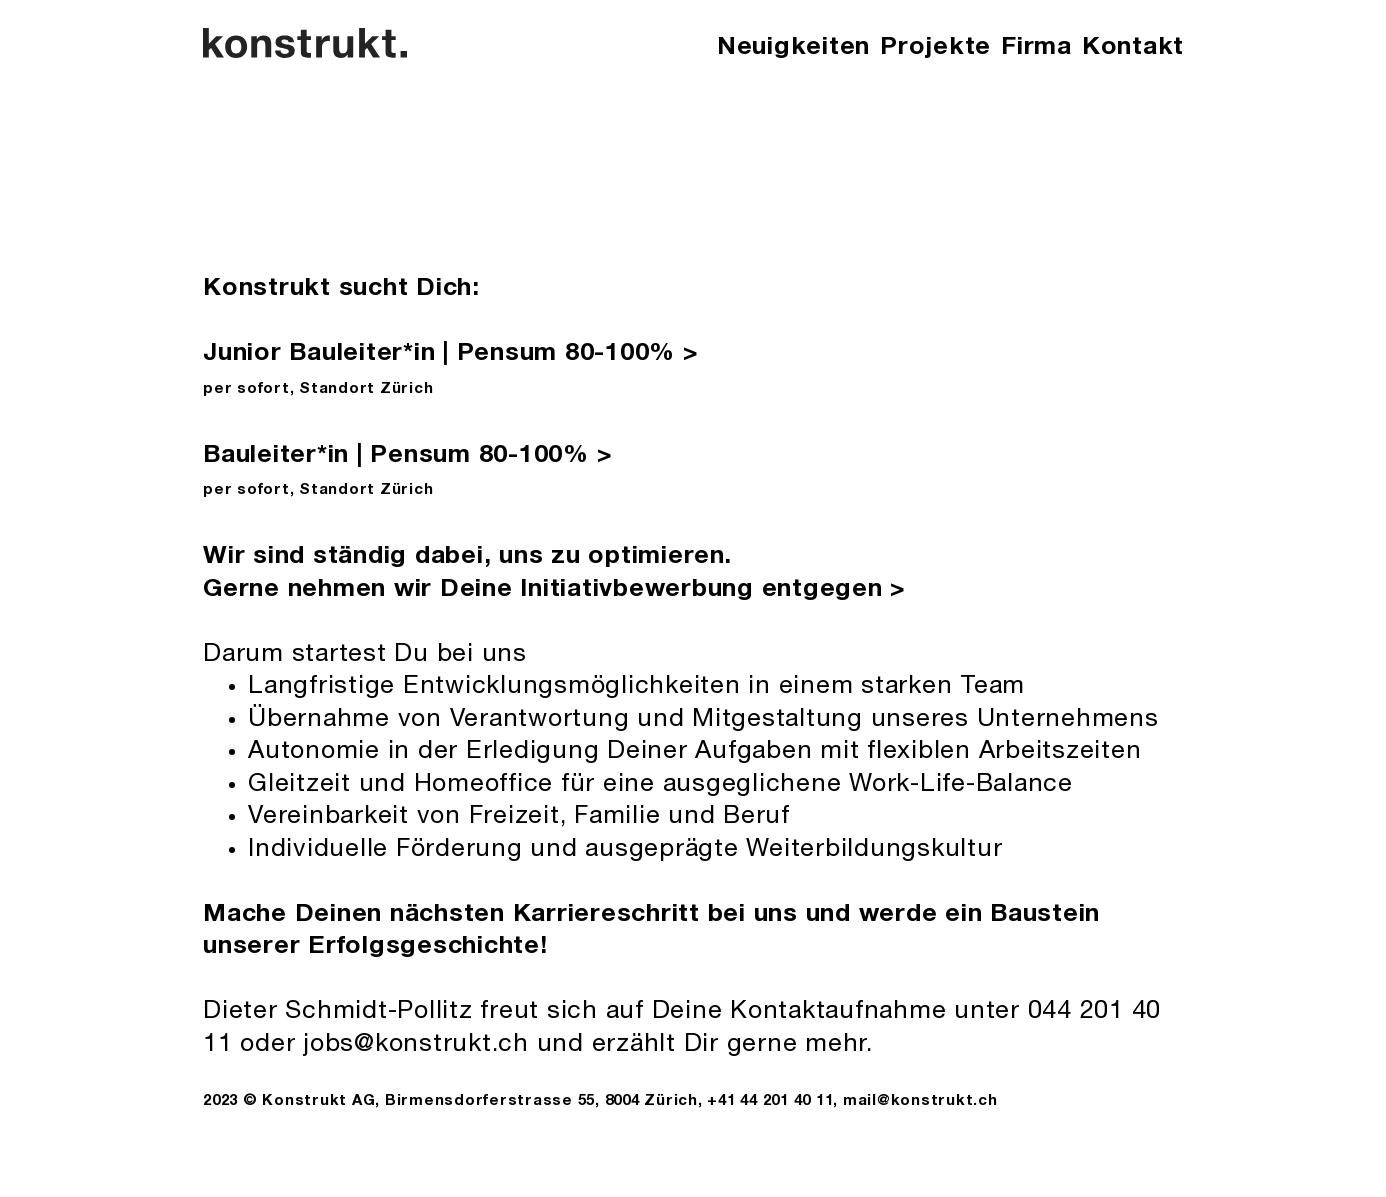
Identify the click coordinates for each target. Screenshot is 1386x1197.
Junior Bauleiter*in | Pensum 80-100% (451, 354)
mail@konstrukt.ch (920, 1101)
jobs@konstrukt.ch (416, 1045)
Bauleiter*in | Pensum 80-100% (407, 456)
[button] (1036, 49)
